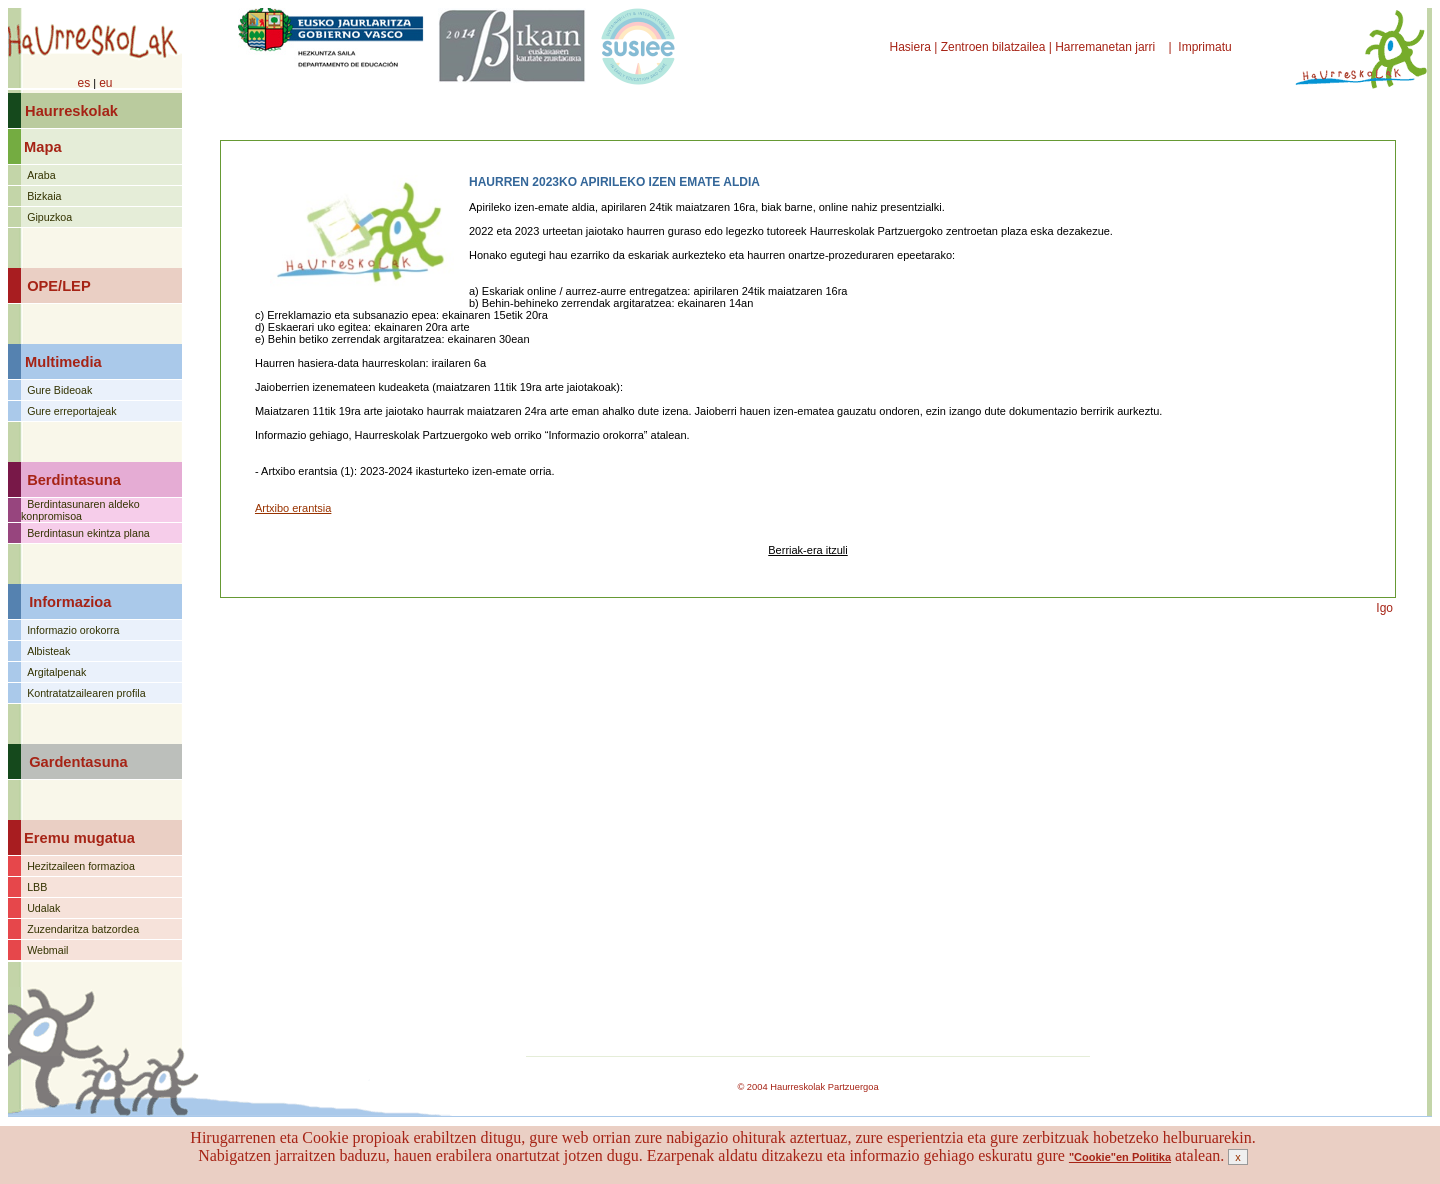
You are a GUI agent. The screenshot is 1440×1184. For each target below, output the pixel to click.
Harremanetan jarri (1106, 47)
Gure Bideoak (59, 390)
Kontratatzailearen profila (86, 693)
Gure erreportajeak (71, 411)
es (83, 83)
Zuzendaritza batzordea (83, 929)
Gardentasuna (78, 762)
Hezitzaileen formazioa (81, 866)
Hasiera (912, 47)
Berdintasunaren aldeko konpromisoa (80, 510)
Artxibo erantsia (293, 508)
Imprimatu (1206, 47)
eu (105, 83)
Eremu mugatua (79, 838)
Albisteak (48, 651)
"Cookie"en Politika (1120, 1157)
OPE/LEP (59, 286)
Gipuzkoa (49, 217)
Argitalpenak (56, 672)
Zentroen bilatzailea (993, 47)
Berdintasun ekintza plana (88, 533)
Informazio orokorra (73, 630)
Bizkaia (44, 196)
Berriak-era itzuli (807, 550)
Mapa (42, 147)
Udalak (43, 908)
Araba (41, 175)
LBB (37, 887)
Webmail (47, 950)
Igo (1384, 608)
